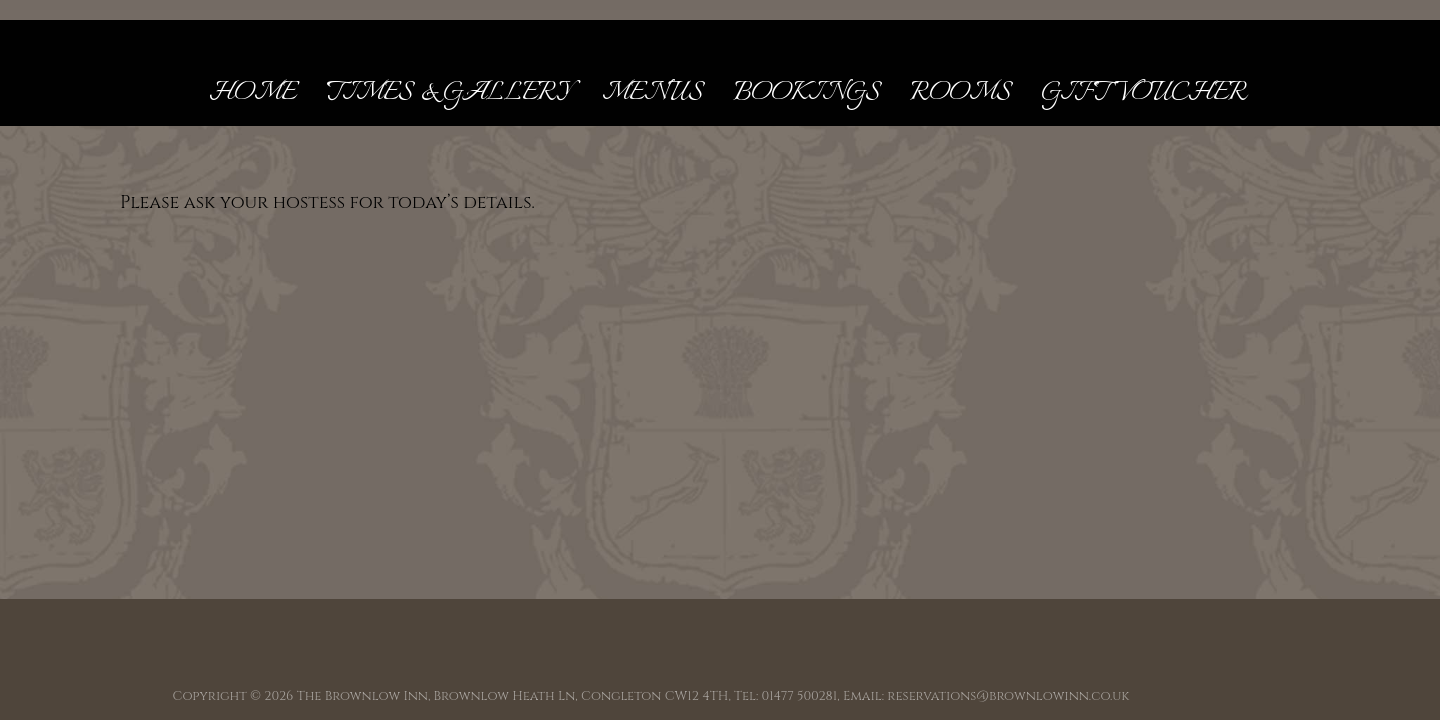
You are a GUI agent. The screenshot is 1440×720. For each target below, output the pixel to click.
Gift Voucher (1144, 93)
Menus (652, 93)
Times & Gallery (449, 93)
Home (252, 93)
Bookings (806, 93)
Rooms (960, 93)
